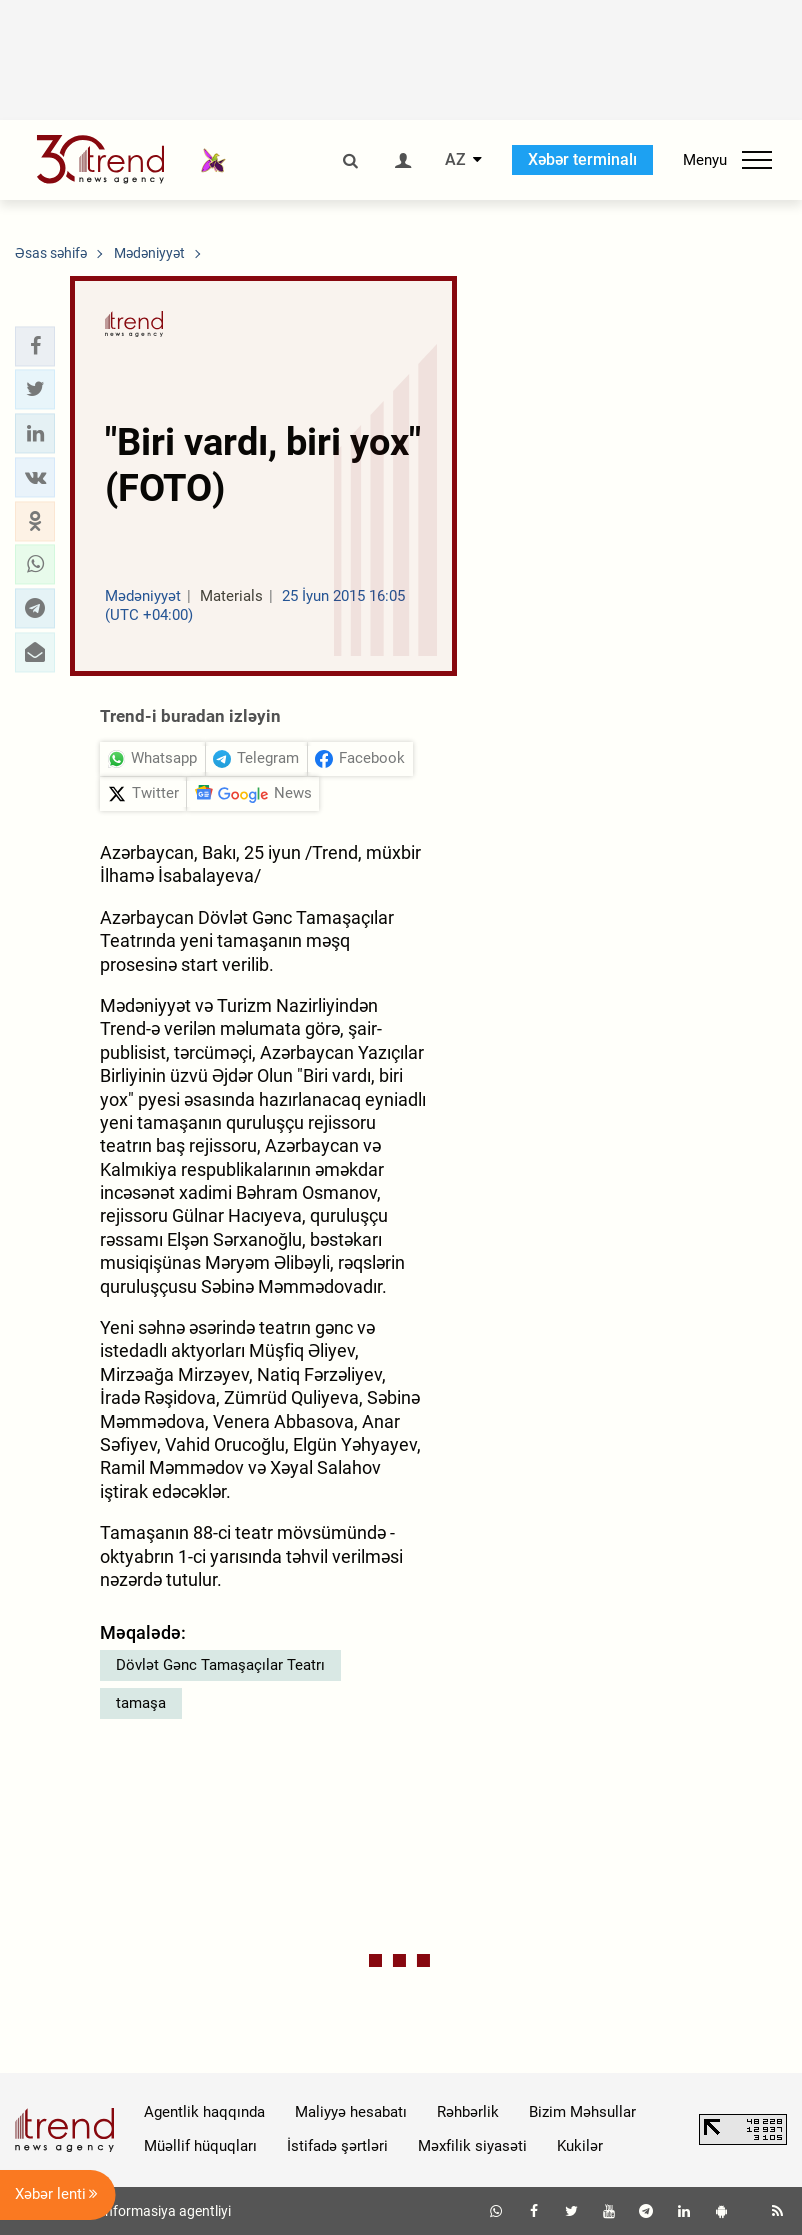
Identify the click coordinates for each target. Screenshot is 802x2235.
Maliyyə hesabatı (351, 2112)
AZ (455, 160)
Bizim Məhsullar (582, 2112)
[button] (35, 346)
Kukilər (580, 2146)
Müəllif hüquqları (200, 2146)
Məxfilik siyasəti (472, 2146)
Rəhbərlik (468, 2112)
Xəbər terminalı (582, 159)
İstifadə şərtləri (337, 2146)
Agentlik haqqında (204, 2112)
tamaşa (141, 1703)
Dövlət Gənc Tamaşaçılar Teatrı (220, 1665)
